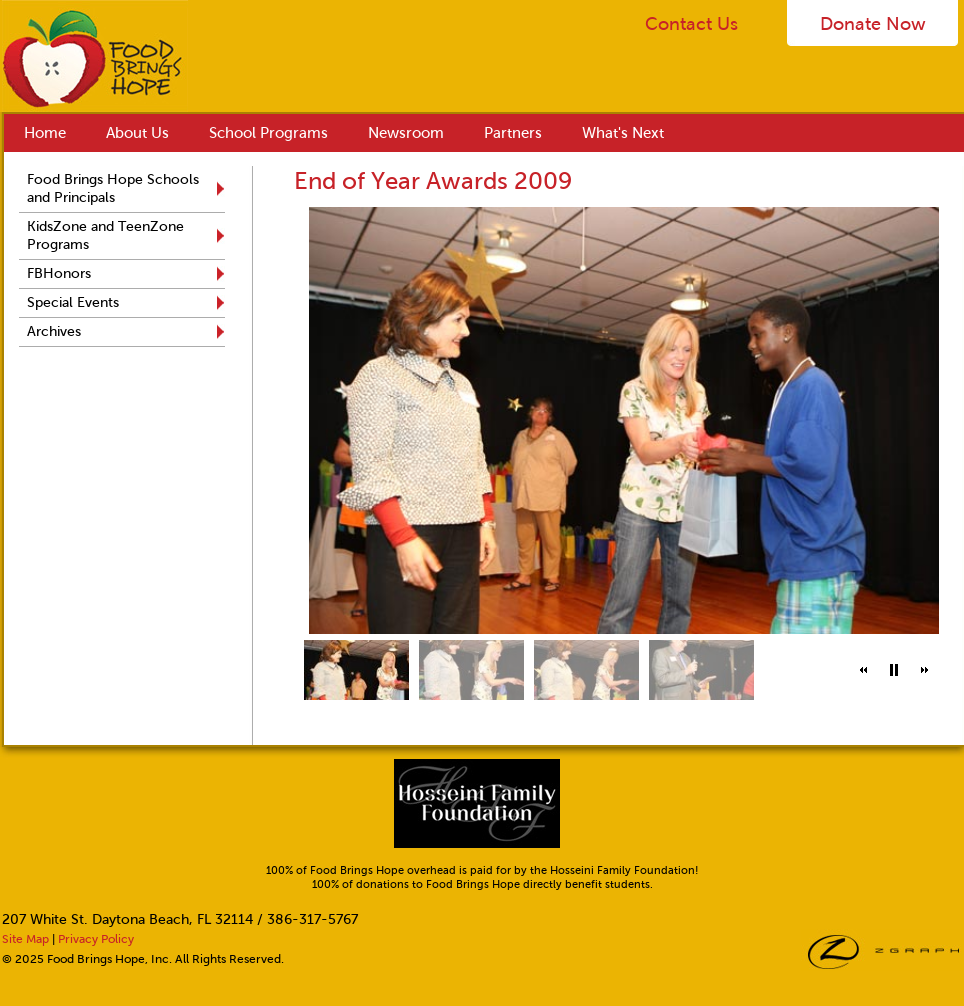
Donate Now (873, 24)
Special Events (73, 302)
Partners (513, 133)
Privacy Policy (96, 939)
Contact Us (691, 24)
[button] (864, 670)
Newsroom (406, 133)
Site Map (25, 939)
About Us (137, 133)
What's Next (623, 133)
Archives (54, 331)
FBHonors (59, 273)
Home (45, 133)
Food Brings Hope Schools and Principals (113, 188)
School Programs (268, 133)
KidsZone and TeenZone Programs (105, 235)
